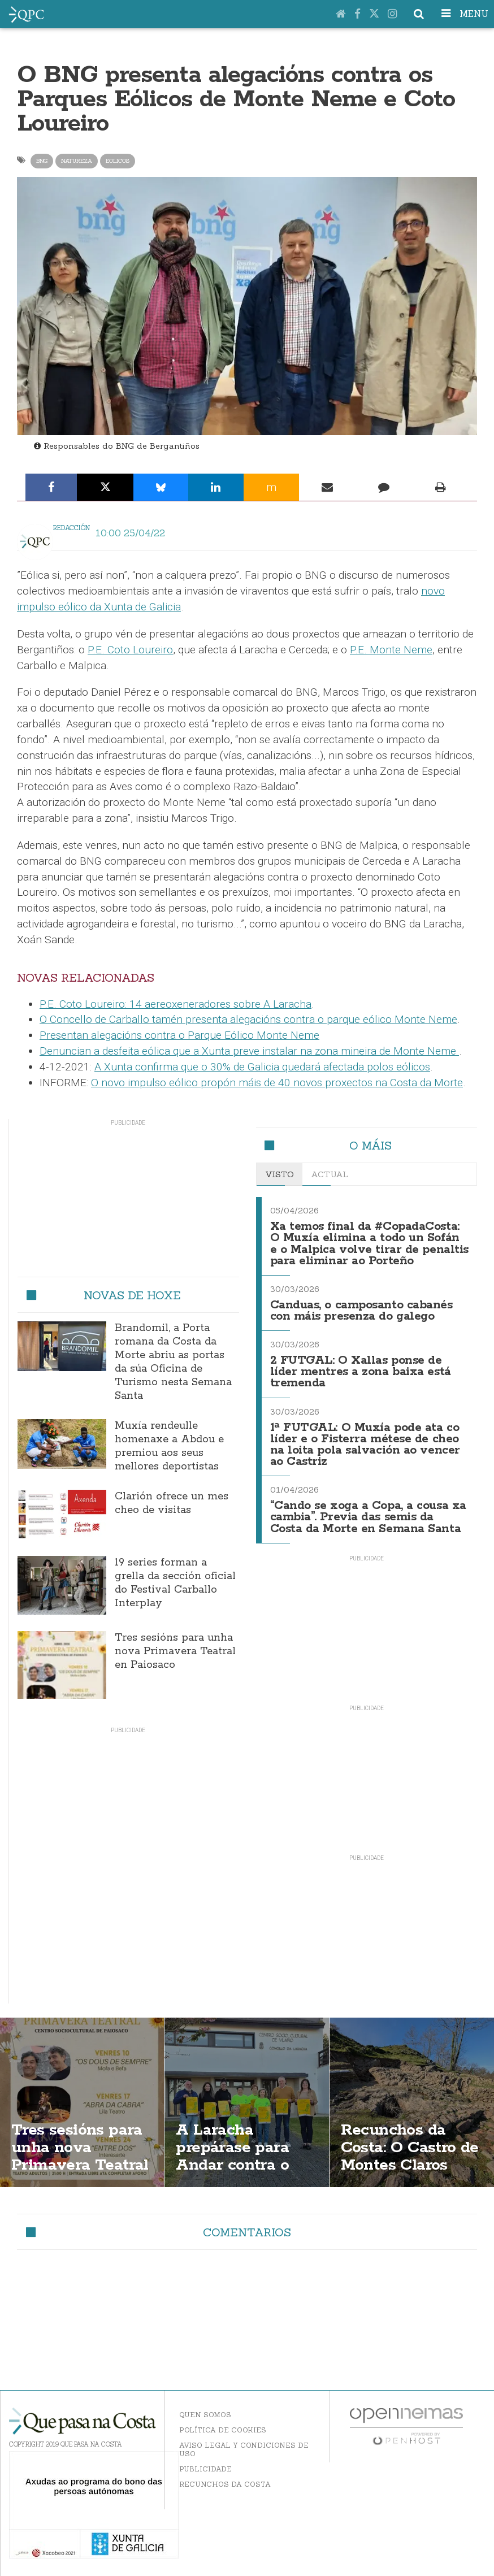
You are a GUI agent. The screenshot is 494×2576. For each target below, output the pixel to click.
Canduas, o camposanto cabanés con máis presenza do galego (361, 1311)
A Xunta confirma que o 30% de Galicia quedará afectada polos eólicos (262, 1066)
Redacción (71, 528)
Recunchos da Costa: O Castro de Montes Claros (410, 2147)
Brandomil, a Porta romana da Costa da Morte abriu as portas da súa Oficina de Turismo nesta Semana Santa (173, 1362)
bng (41, 160)
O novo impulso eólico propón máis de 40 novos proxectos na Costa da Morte (277, 1082)
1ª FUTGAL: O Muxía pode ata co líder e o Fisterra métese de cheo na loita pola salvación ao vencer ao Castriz (365, 1444)
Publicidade (205, 2469)
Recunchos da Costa (225, 2484)
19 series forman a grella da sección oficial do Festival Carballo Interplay (175, 1583)
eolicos (117, 160)
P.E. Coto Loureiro (130, 649)
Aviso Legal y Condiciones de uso (244, 2449)
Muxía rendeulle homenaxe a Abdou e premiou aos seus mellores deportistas (169, 1446)
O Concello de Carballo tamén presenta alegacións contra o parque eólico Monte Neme (248, 1019)
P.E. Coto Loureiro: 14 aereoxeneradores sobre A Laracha (175, 1004)
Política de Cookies (222, 2430)
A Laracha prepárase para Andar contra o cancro (232, 2156)
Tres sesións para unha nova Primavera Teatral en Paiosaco (175, 1651)
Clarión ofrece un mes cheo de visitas (171, 1503)
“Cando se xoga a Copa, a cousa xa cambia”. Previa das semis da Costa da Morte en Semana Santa (368, 1517)
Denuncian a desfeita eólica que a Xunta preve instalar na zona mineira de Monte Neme (249, 1050)
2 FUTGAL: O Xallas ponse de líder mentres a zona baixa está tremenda (360, 1372)
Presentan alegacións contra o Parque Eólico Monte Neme (179, 1035)
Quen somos (205, 2414)
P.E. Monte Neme (391, 649)
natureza (76, 160)
